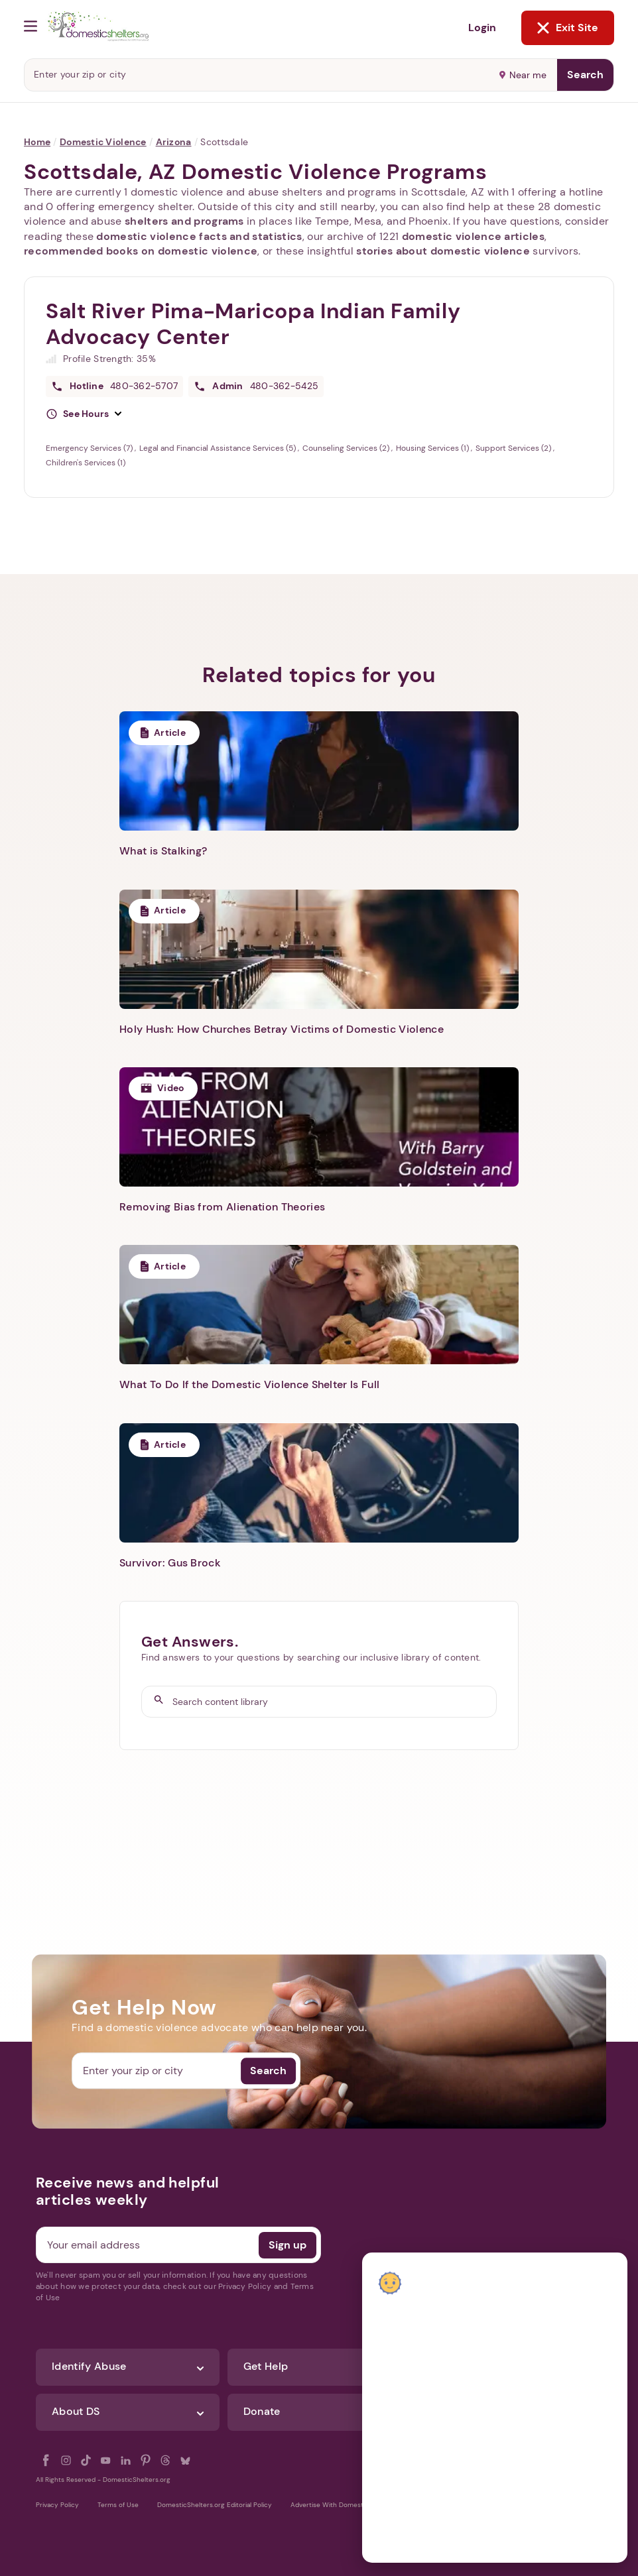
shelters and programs (184, 221)
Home (37, 142)
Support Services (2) (514, 448)
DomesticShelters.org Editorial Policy (214, 2504)
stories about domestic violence (443, 251)
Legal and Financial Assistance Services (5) (218, 448)
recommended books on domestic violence (140, 251)
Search (585, 75)
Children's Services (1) (85, 462)
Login (482, 27)
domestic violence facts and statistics (199, 236)
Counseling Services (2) (346, 448)
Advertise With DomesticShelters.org (348, 2504)
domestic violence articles (473, 236)
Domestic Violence (103, 142)
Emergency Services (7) (90, 448)
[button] (83, 414)
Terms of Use (118, 2504)
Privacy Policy (57, 2504)
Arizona (174, 142)
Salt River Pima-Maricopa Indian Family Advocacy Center (253, 324)
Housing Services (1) (433, 448)
